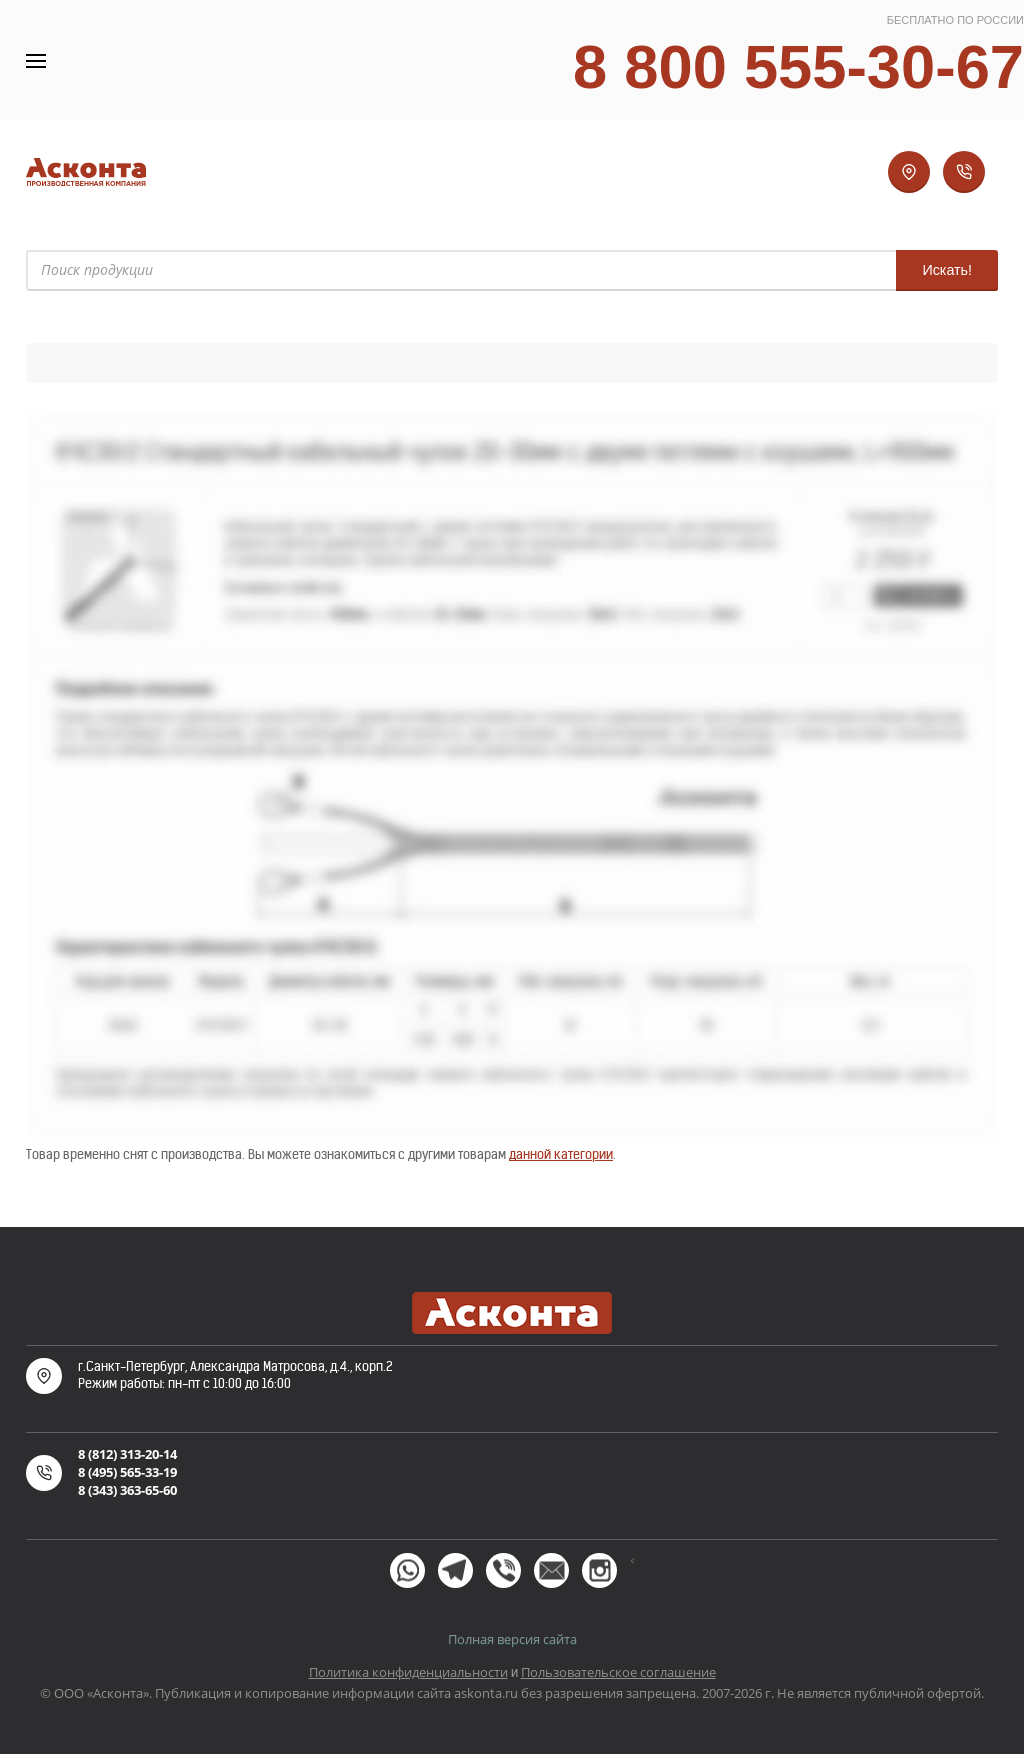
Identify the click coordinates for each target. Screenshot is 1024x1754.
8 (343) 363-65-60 (127, 1490)
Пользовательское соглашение (618, 1672)
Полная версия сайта (512, 1639)
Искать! (947, 270)
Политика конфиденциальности (408, 1672)
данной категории (561, 1154)
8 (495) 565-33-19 (127, 1472)
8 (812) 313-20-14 (127, 1454)
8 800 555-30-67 (798, 66)
